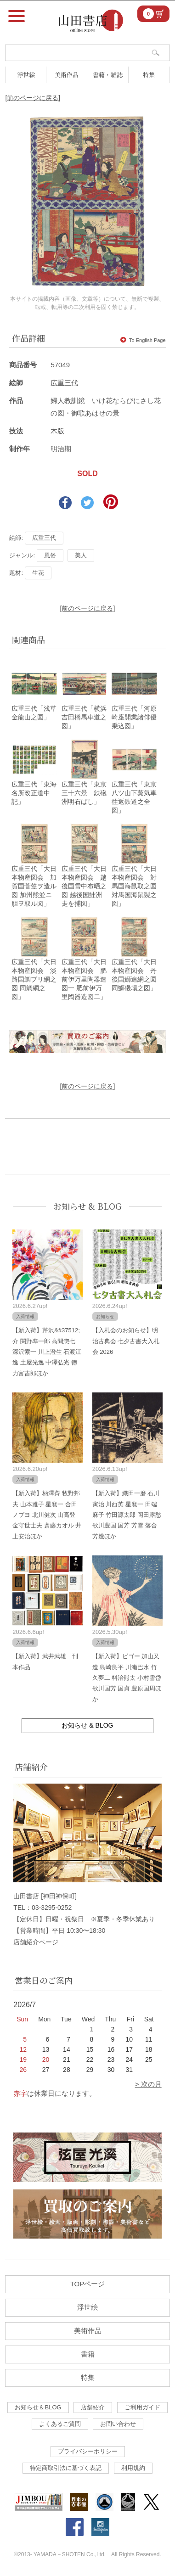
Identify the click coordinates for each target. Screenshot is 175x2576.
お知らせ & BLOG (87, 1206)
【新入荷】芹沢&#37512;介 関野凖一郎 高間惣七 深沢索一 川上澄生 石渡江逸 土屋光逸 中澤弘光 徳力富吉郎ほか (46, 1352)
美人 (81, 555)
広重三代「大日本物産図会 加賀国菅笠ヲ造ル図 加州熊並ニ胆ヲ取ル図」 (33, 886)
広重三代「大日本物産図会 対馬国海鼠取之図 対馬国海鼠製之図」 (134, 886)
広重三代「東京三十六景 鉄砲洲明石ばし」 (84, 792)
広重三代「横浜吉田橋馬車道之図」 (84, 717)
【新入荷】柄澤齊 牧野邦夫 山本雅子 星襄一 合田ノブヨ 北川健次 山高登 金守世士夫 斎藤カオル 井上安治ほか (46, 1515)
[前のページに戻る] (32, 97)
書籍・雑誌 (108, 74)
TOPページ (87, 2284)
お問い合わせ (118, 2423)
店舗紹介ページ (35, 1942)
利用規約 (133, 2467)
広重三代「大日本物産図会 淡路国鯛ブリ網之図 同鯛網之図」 (33, 979)
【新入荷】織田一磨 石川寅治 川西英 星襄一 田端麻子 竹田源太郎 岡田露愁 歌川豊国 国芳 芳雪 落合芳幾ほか (126, 1515)
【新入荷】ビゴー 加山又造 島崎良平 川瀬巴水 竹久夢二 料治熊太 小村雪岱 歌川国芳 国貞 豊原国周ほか (126, 1678)
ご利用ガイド (142, 2407)
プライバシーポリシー (88, 2451)
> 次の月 (148, 2084)
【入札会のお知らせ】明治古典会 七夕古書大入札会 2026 (126, 1341)
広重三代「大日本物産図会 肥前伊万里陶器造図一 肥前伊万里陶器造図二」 (84, 979)
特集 (149, 74)
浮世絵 (26, 74)
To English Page (143, 340)
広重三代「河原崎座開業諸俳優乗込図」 (134, 717)
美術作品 (67, 74)
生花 (38, 572)
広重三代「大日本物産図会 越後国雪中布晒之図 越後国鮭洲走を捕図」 (84, 886)
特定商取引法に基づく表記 (66, 2467)
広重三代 (64, 383)
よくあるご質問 (60, 2423)
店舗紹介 (93, 2407)
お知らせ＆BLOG (38, 2407)
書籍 (88, 2354)
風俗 (50, 555)
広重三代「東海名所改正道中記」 (33, 792)
